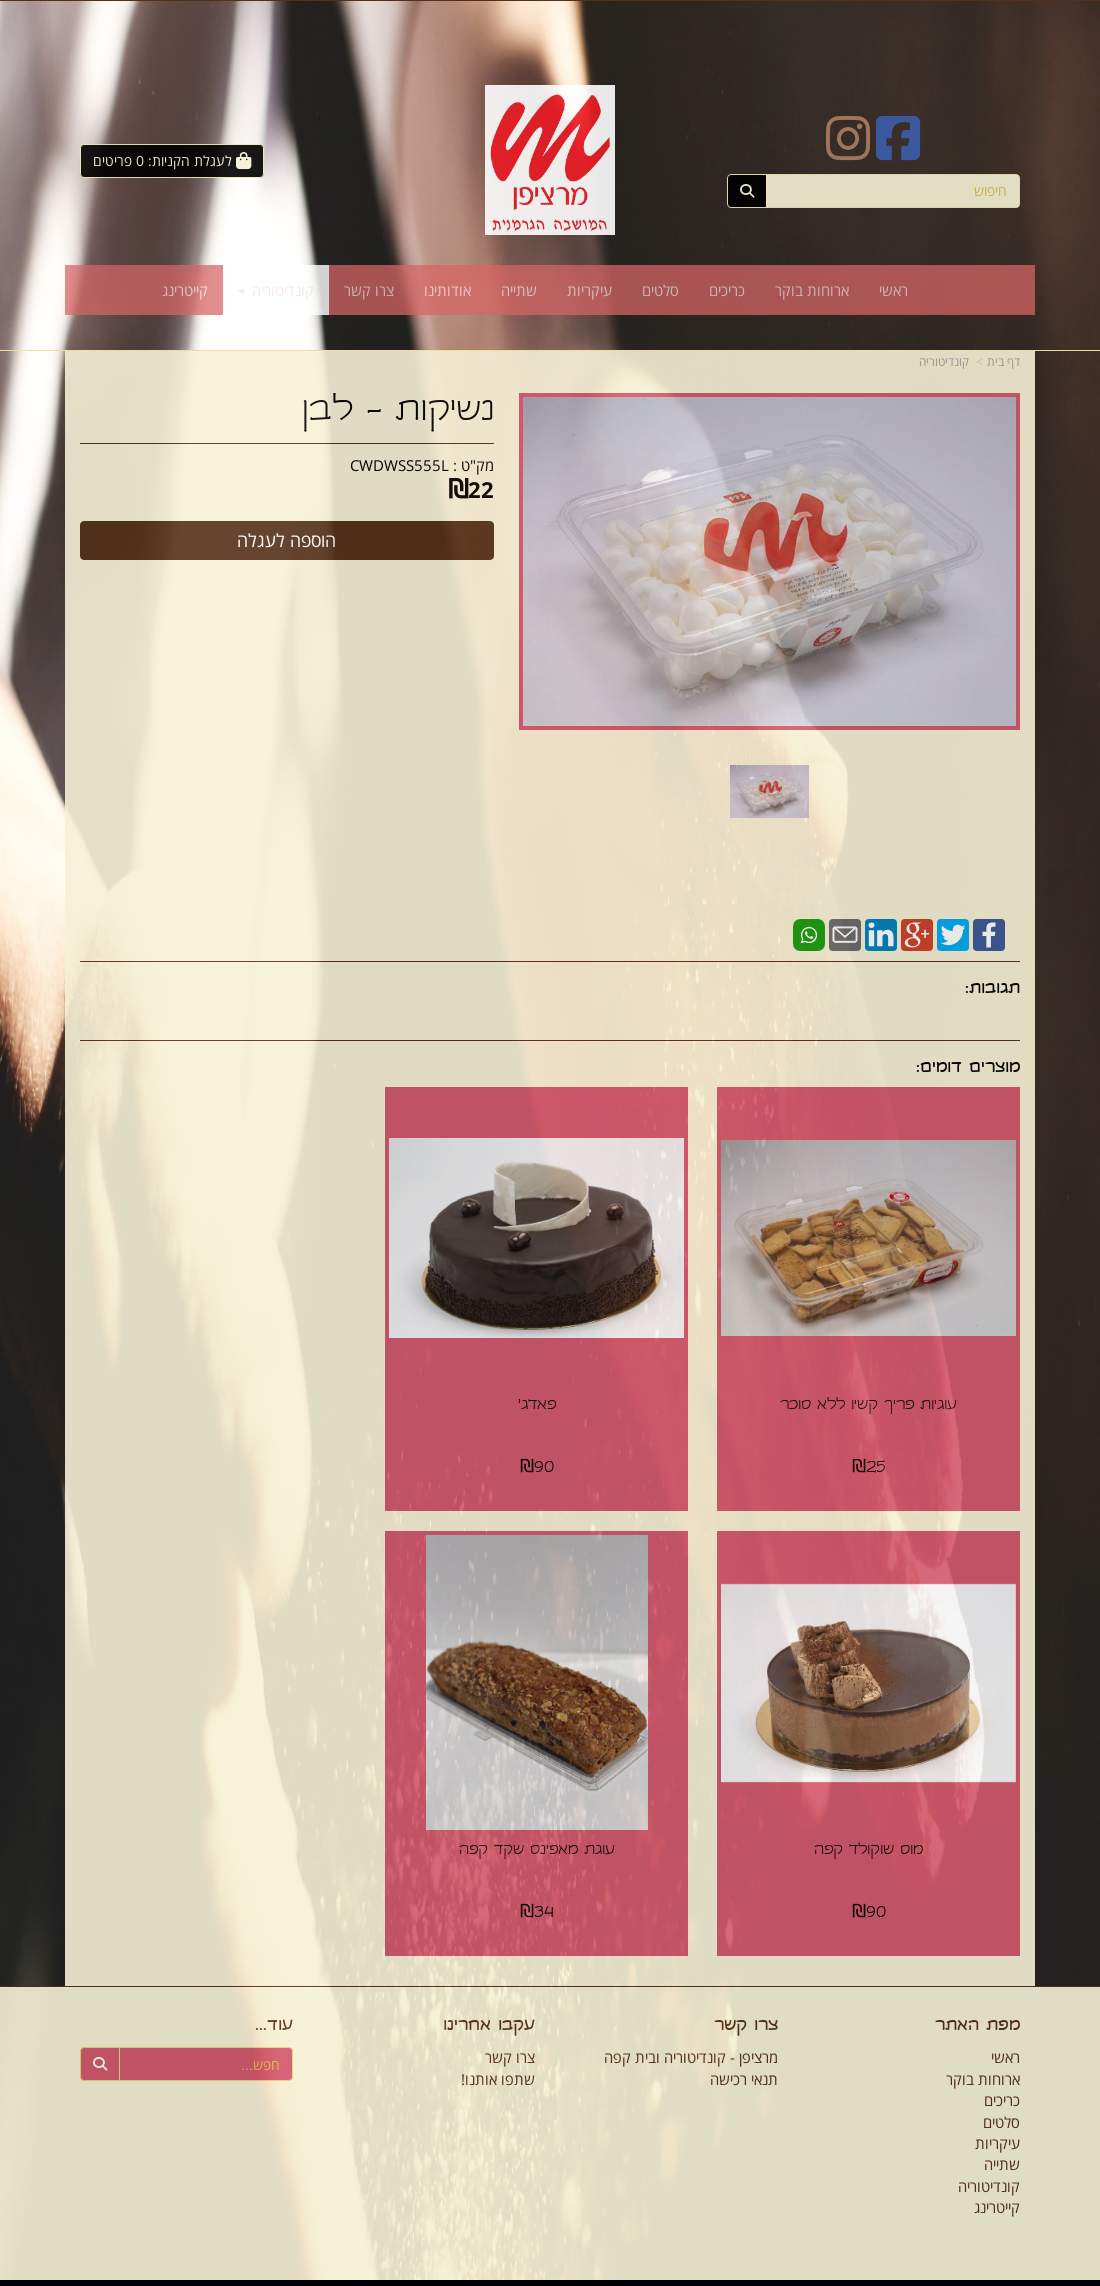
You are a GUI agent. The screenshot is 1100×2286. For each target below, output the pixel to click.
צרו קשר (510, 2038)
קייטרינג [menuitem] (185, 290)
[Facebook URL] (898, 151)
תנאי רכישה (744, 2059)
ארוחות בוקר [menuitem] (812, 290)
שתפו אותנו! (498, 2059)
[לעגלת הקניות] (172, 161)
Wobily (562, 2272)
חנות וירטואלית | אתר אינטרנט (475, 2272)
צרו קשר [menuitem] (369, 290)
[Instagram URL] (848, 151)
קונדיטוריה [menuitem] (276, 290)
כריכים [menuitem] (727, 290)
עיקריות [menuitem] (589, 290)
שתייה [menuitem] (519, 290)
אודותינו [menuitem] (447, 290)
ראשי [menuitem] (893, 290)
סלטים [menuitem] (660, 290)
